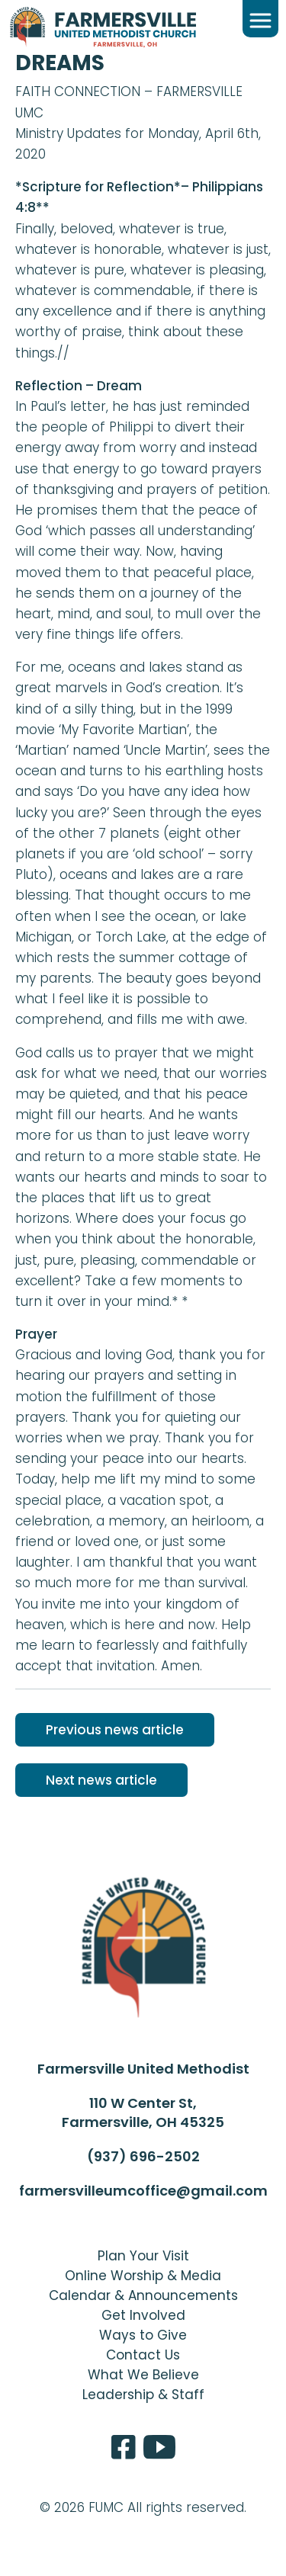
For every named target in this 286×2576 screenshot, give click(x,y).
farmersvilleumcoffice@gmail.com (143, 2190)
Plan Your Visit (143, 2256)
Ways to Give (143, 2335)
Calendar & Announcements (143, 2295)
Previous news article (115, 1730)
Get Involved (143, 2315)
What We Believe (143, 2375)
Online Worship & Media (143, 2275)
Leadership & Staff (143, 2394)
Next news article (101, 1780)
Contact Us (143, 2355)
